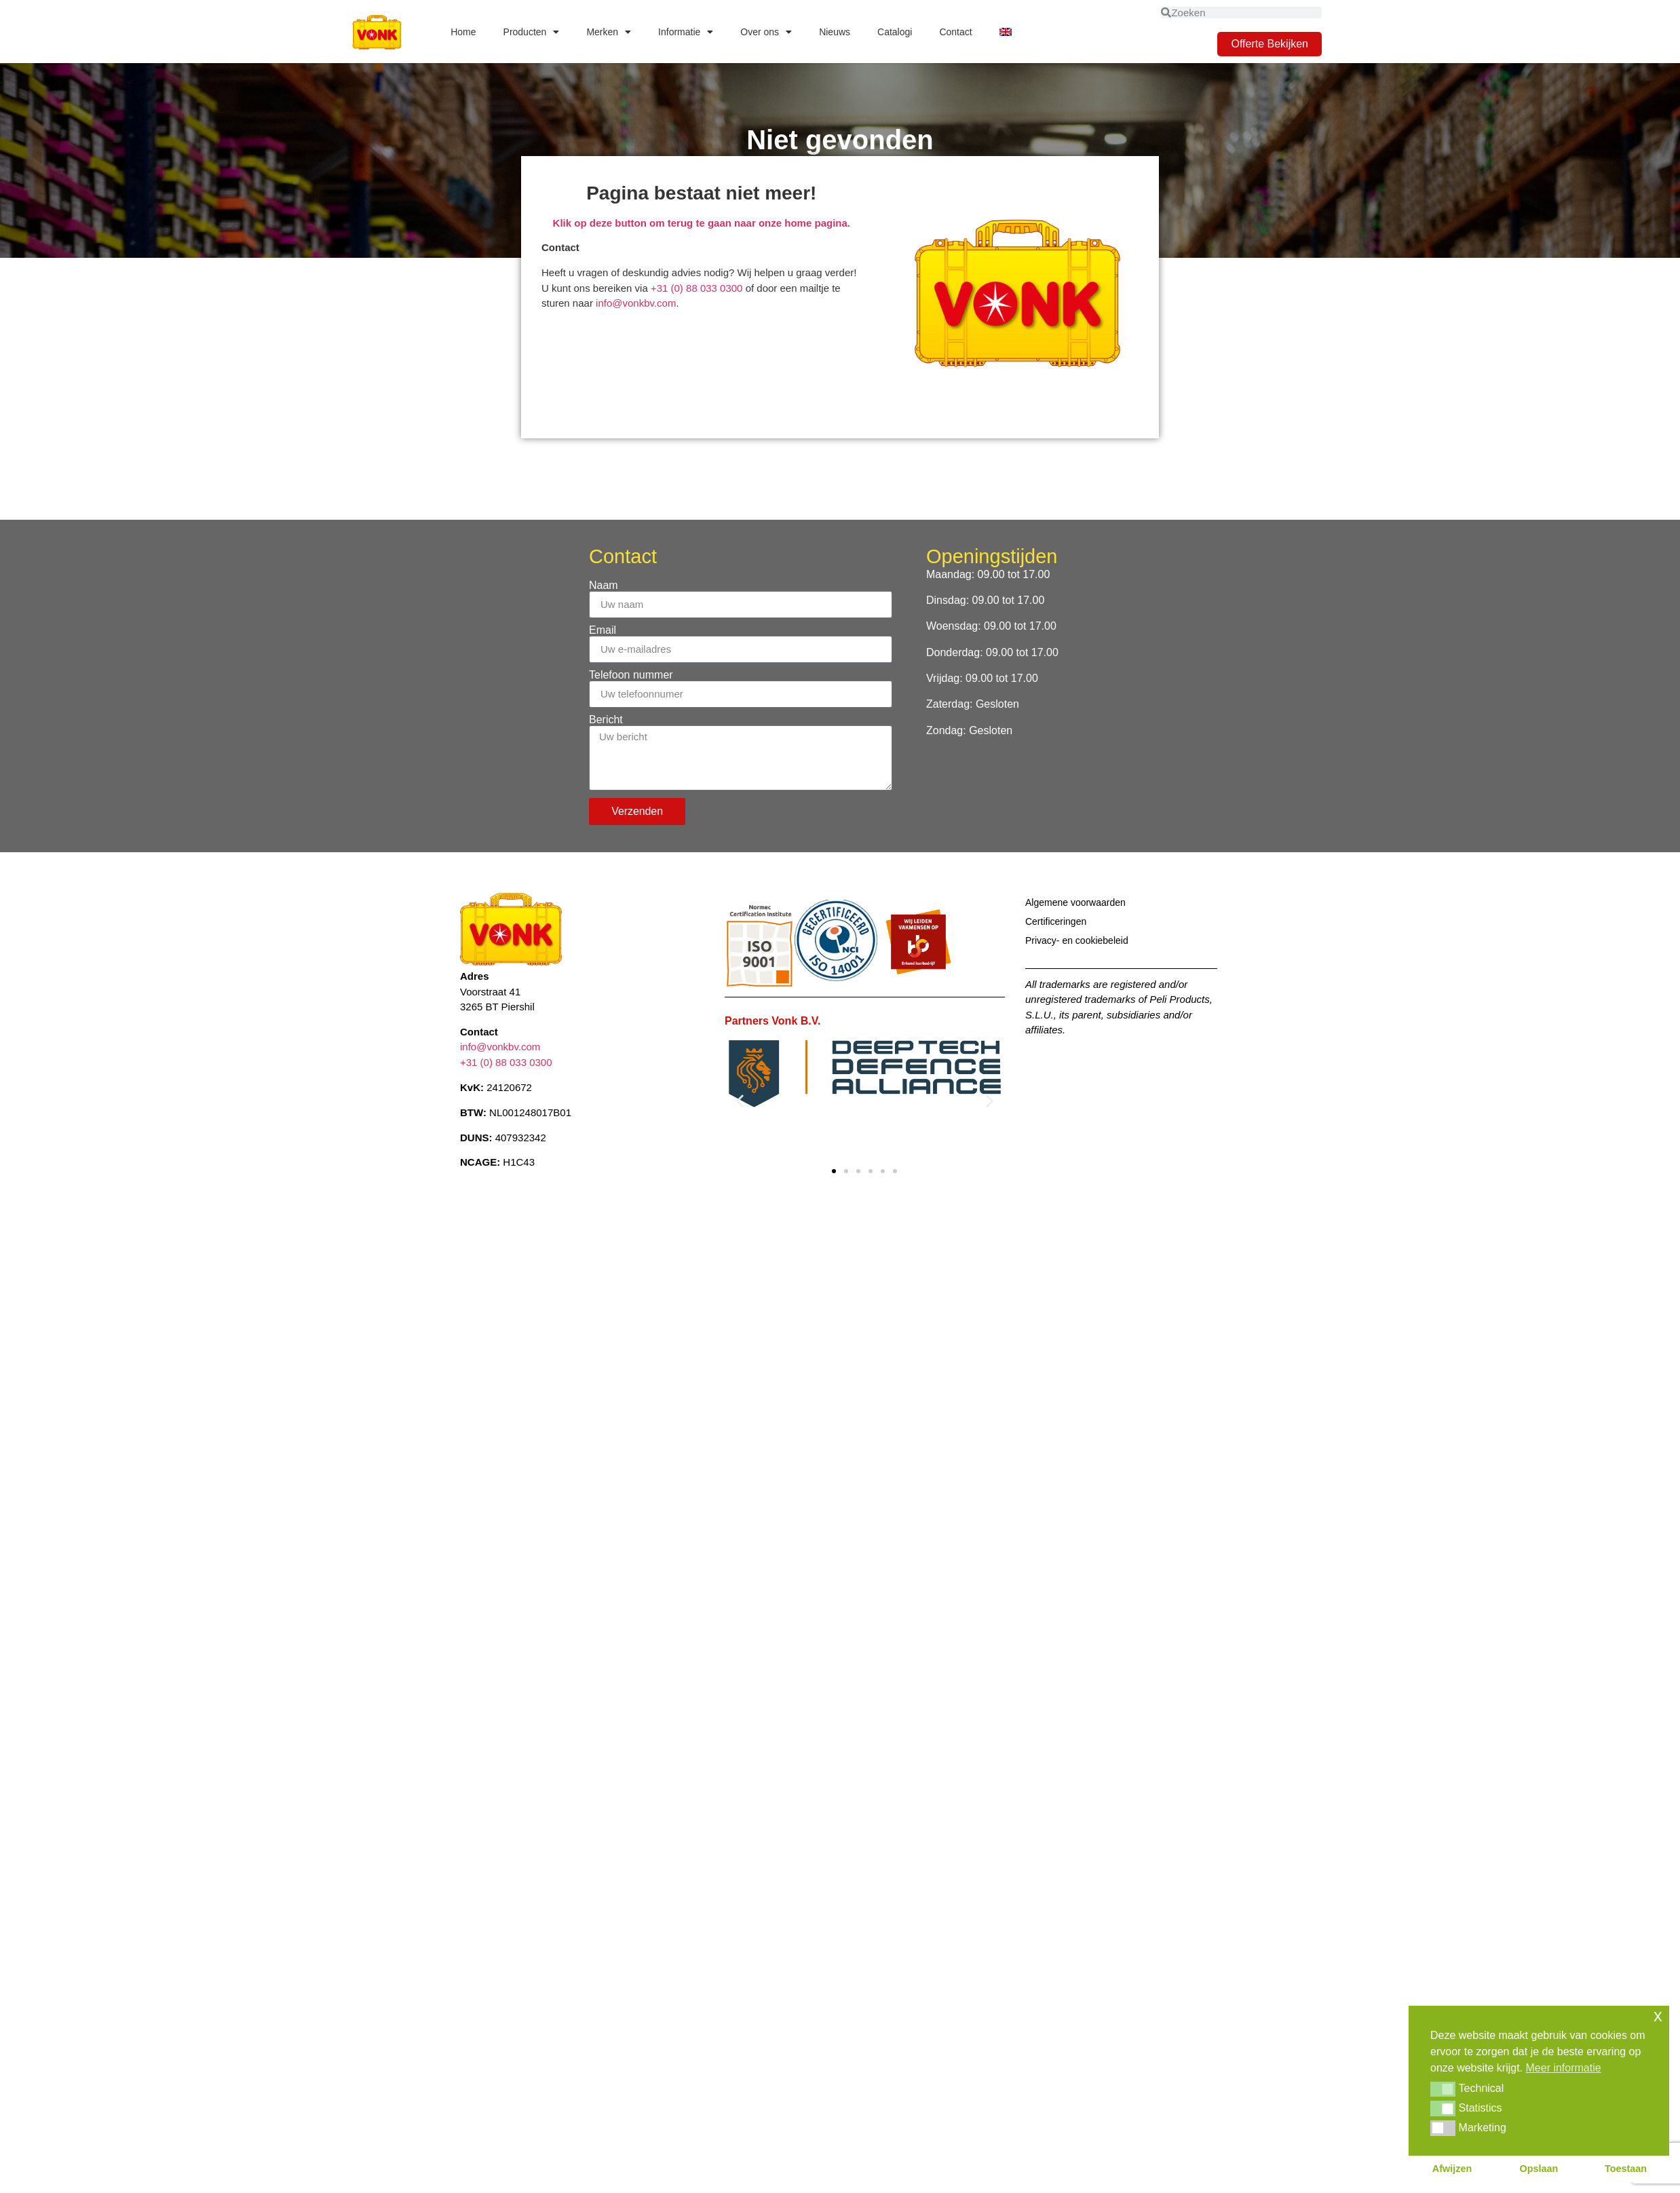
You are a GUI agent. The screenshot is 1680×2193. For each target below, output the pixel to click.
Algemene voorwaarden (1075, 902)
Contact (955, 31)
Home (463, 31)
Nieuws (834, 31)
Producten (531, 31)
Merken (608, 31)
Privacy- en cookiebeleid (1076, 940)
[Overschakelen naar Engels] (1005, 31)
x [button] (1658, 2015)
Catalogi (894, 31)
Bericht (606, 719)
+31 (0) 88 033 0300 (698, 288)
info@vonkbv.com (636, 303)
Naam (603, 585)
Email (602, 630)
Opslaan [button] (1539, 2168)
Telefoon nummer (631, 675)
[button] (739, 1100)
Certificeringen (1055, 921)
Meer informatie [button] (1563, 2068)
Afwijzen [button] (1452, 2168)
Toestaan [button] (1626, 2168)
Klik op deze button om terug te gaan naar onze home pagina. (701, 223)
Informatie (685, 31)
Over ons (766, 31)
